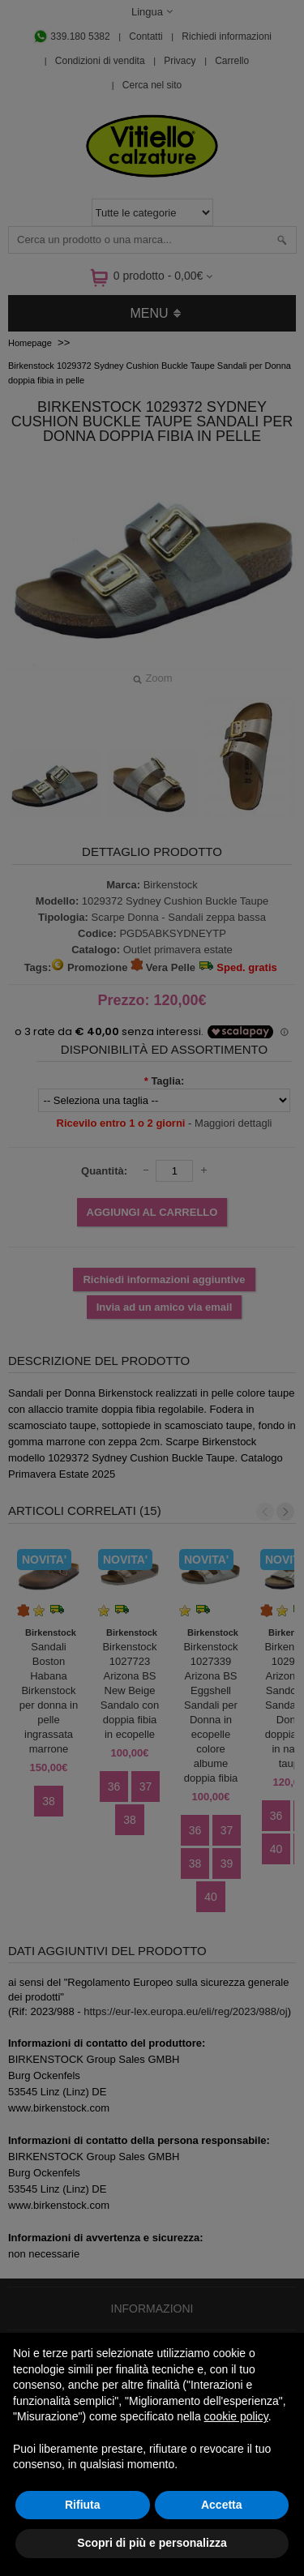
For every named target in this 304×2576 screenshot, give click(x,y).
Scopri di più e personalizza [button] (151, 2542)
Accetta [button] (221, 2504)
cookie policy (236, 2416)
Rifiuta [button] (83, 2504)
